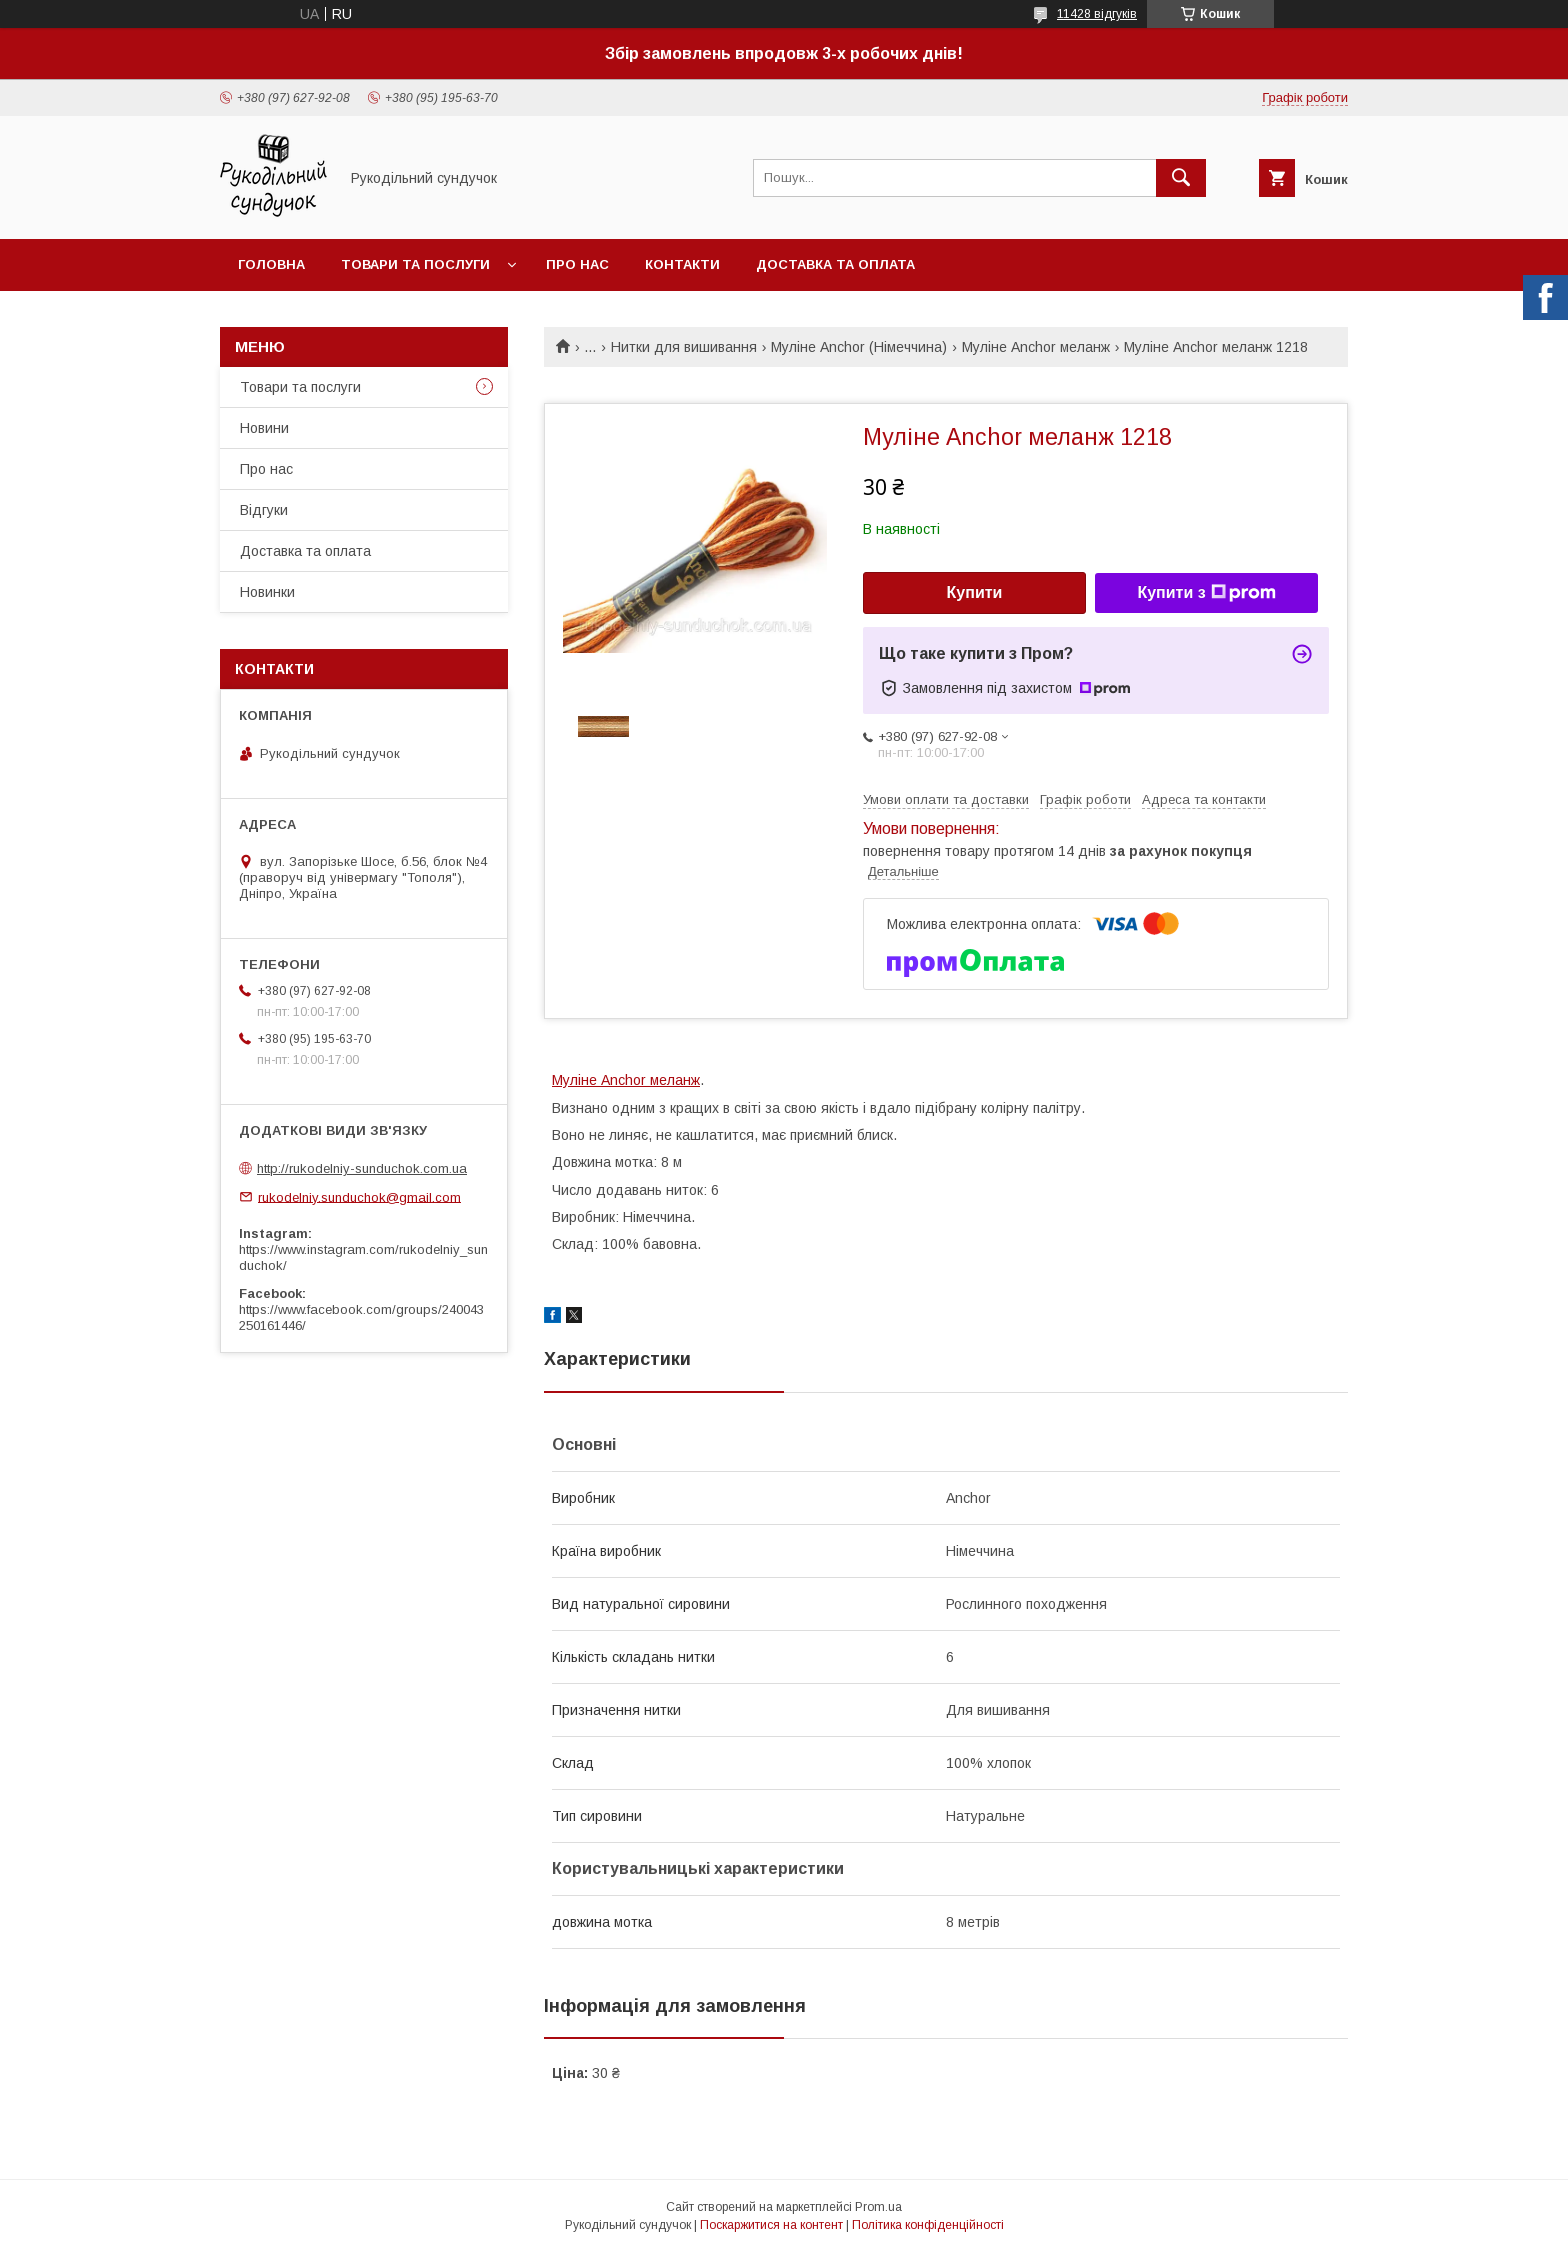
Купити (975, 592)
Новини (264, 428)
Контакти (682, 264)
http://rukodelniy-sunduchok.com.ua (362, 1168)
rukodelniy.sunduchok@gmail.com (359, 1196)
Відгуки (264, 510)
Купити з (1206, 593)
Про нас (577, 264)
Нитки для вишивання (684, 347)
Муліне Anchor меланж (1036, 347)
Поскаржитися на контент (771, 2225)
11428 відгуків (1097, 14)
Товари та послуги (415, 264)
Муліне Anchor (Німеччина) (859, 347)
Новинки (267, 592)
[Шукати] (1181, 178)
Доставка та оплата (835, 264)
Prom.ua (878, 2207)
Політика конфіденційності (928, 2225)
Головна (271, 264)
